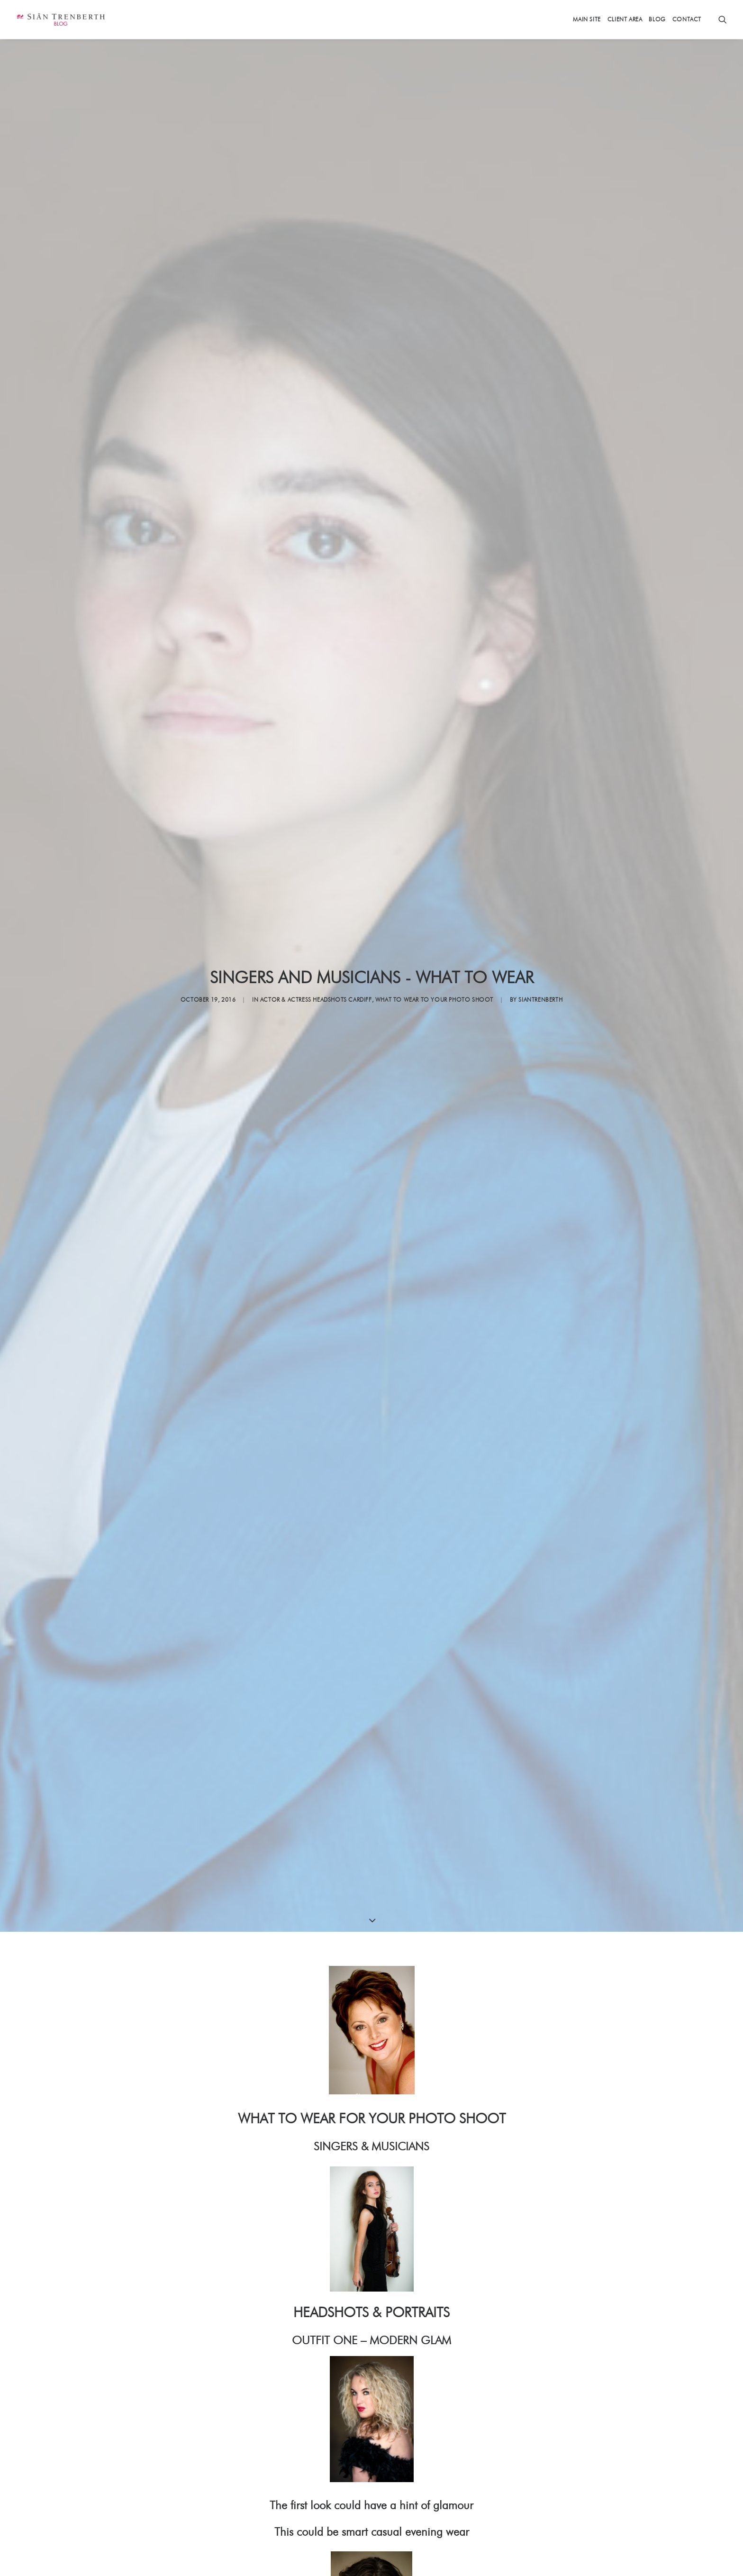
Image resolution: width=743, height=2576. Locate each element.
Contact (686, 19)
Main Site (586, 19)
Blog (657, 19)
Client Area (625, 19)
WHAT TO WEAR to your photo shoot (434, 999)
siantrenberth (540, 999)
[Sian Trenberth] (60, 19)
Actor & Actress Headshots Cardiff (316, 999)
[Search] (722, 19)
